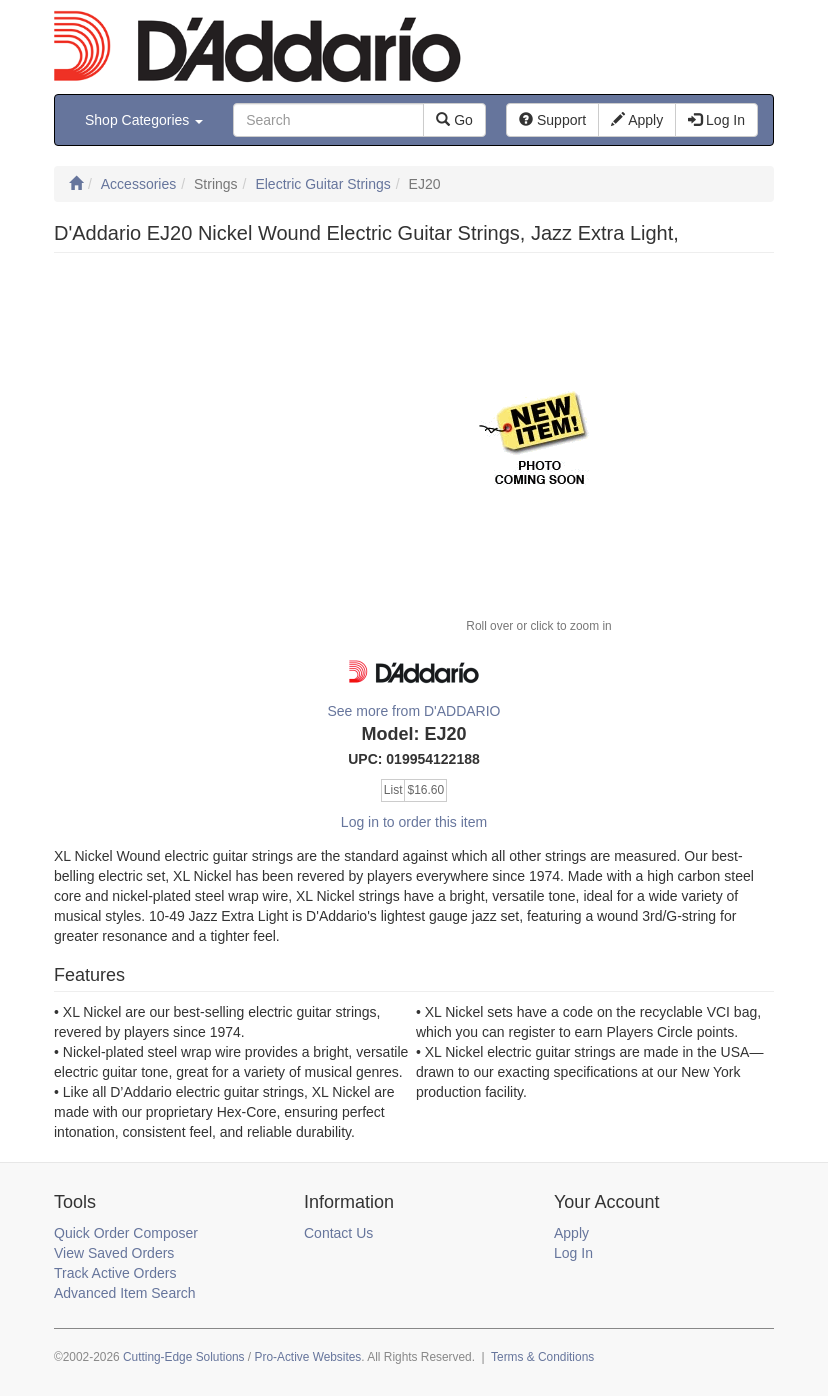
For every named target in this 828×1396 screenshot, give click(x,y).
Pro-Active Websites (307, 1357)
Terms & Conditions (542, 1357)
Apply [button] (637, 120)
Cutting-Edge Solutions (184, 1357)
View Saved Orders (114, 1253)
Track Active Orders (115, 1273)
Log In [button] (716, 120)
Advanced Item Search (125, 1293)
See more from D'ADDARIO (413, 711)
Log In (573, 1253)
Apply (571, 1233)
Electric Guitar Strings (322, 184)
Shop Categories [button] (144, 120)
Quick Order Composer (126, 1233)
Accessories (138, 184)
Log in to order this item (414, 822)
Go (454, 120)
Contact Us (338, 1233)
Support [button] (552, 120)
